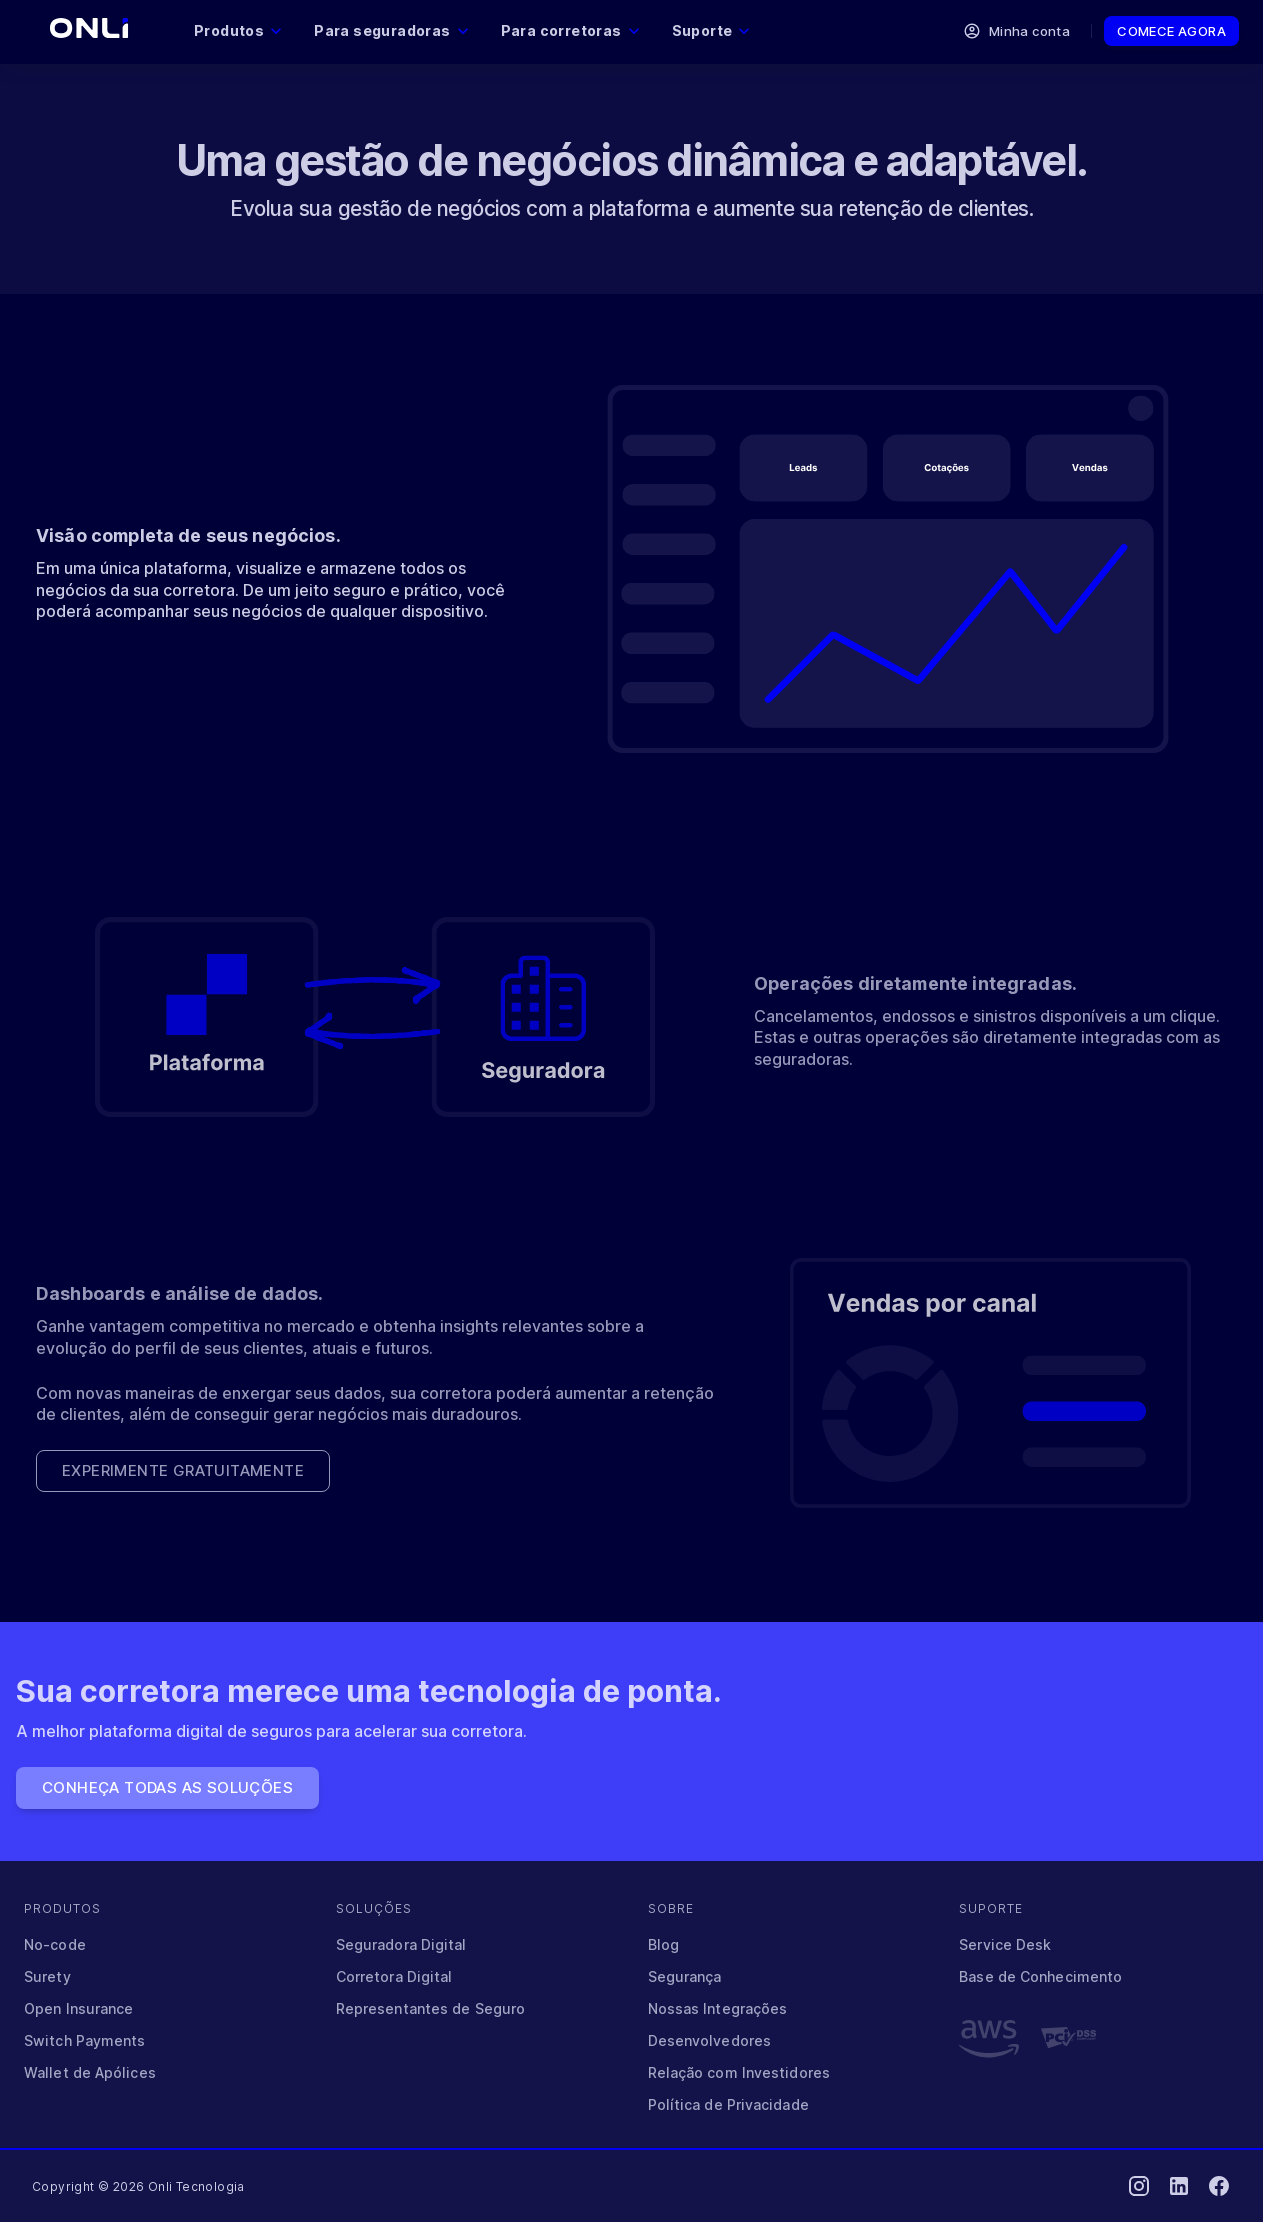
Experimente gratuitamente (183, 1471)
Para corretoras (570, 31)
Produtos (238, 31)
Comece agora (1171, 31)
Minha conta (1017, 31)
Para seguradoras (391, 31)
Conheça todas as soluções (167, 1788)
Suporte (711, 31)
